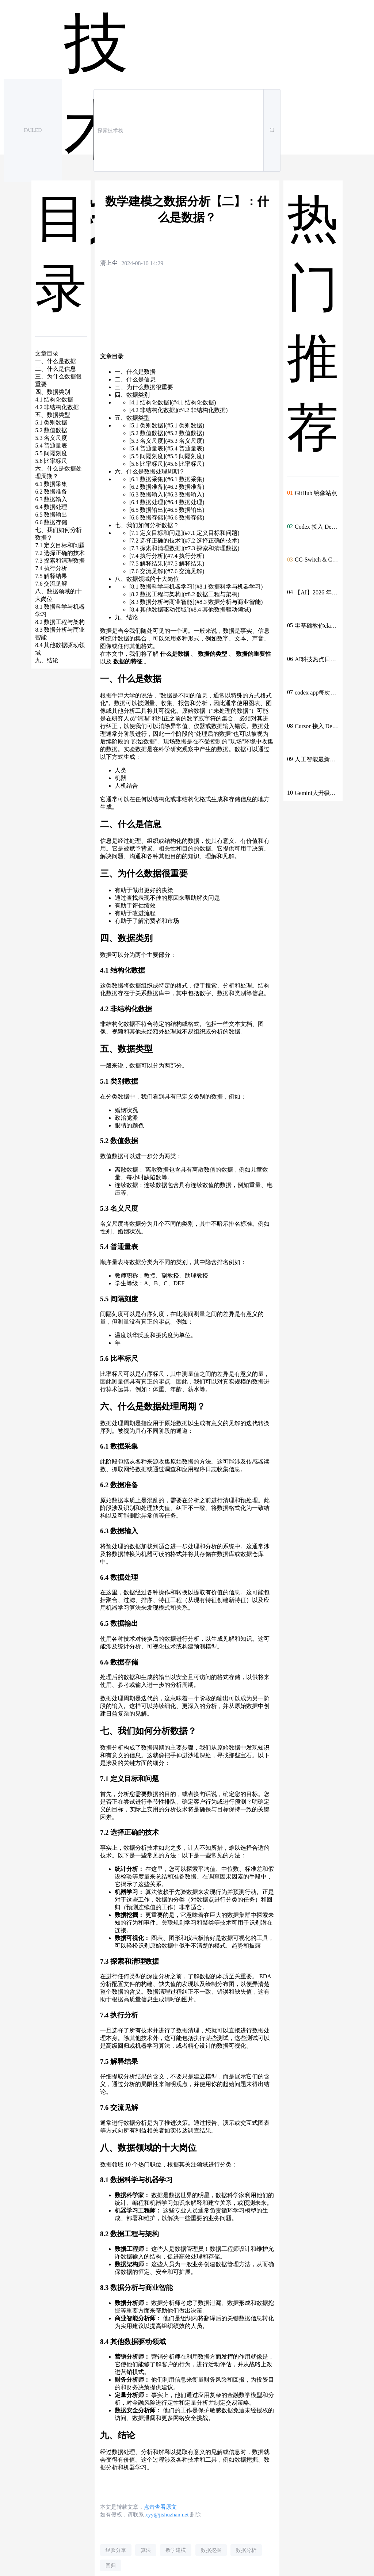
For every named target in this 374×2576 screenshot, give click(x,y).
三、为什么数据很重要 (144, 387)
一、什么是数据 (135, 372)
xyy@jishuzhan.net (167, 2514)
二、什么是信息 (135, 379)
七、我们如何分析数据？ (147, 525)
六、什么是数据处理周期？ (150, 471)
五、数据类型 (132, 418)
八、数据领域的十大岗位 (147, 579)
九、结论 (126, 617)
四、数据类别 (132, 395)
